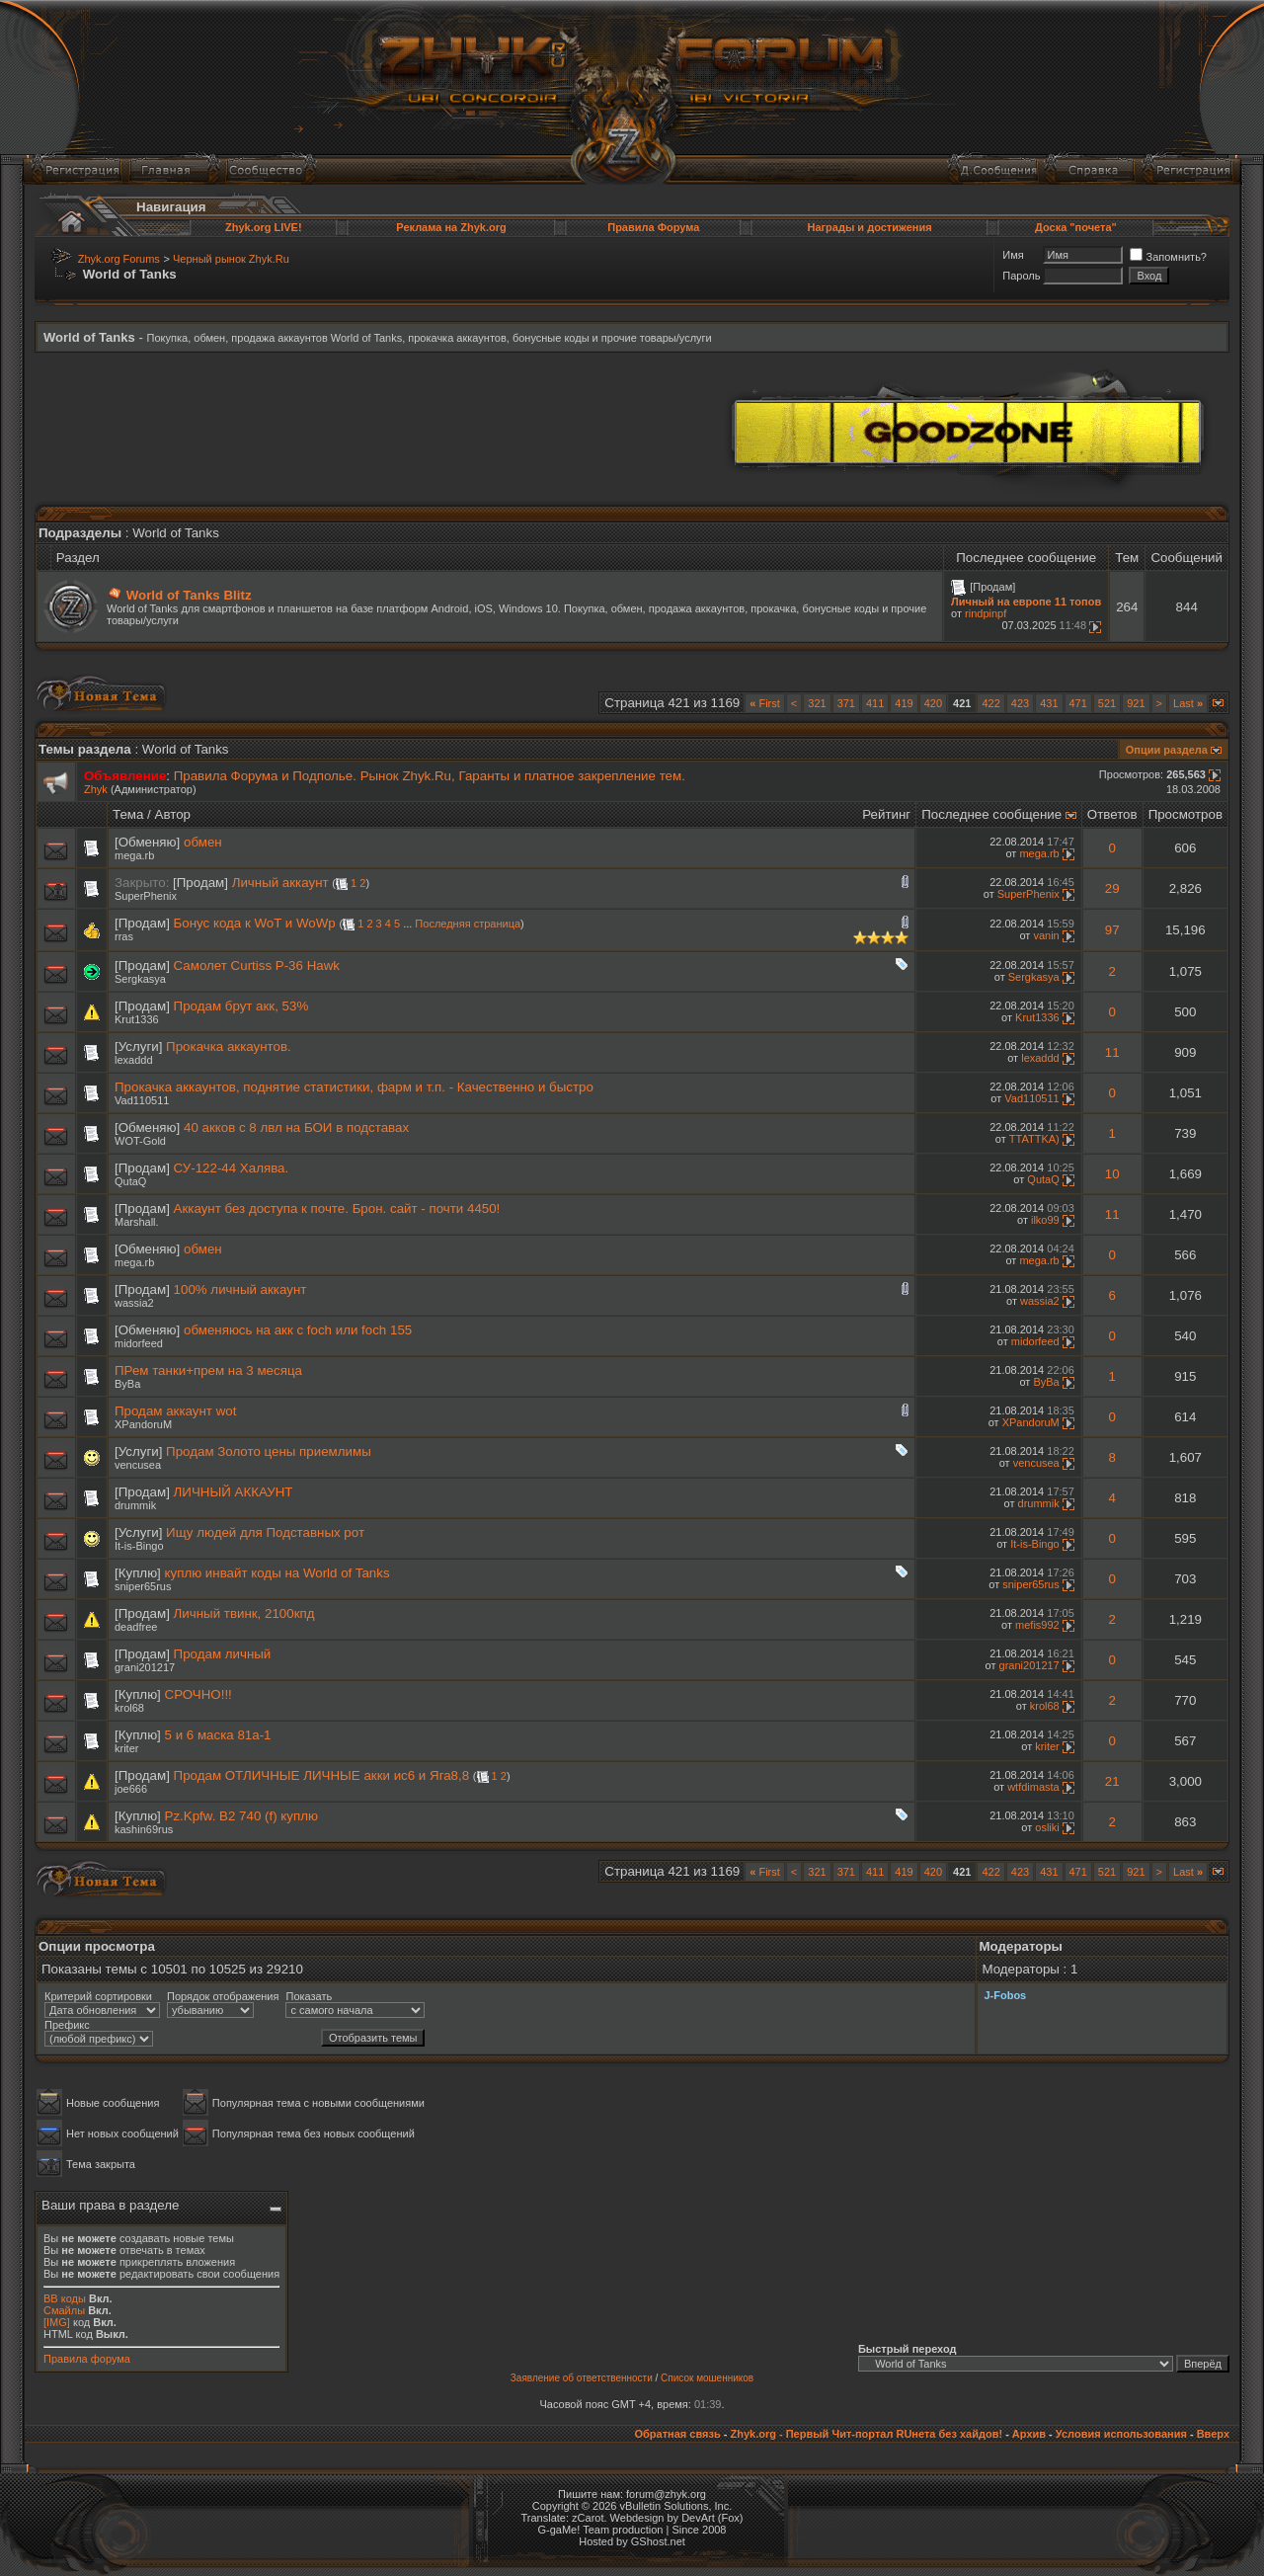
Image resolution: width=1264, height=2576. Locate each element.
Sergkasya (140, 979)
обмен (203, 842)
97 (1112, 930)
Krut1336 (137, 1019)
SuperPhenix (146, 896)
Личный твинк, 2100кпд (244, 1613)
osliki (1047, 1827)
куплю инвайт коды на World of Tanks (277, 1573)
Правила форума (86, 2359)
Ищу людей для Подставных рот (265, 1532)
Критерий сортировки (98, 1996)
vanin (1046, 935)
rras (124, 936)
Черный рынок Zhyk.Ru (231, 259)
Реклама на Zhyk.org (451, 227)
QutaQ (130, 1181)
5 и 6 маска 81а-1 (218, 1735)
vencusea (138, 1465)
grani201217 (145, 1667)
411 (875, 703)
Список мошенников (707, 2378)
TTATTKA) (1034, 1139)
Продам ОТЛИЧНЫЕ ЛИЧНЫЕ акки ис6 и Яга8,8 (322, 1775)
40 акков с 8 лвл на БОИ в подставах (296, 1127)
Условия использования (1121, 2434)
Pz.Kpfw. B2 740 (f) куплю (241, 1816)
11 (1112, 1052)
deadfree (136, 1627)
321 (817, 703)
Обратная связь (677, 2434)
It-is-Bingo (139, 1546)
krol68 (129, 1708)
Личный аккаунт (280, 882)
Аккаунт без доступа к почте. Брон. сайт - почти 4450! (337, 1208)
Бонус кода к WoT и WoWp (255, 923)
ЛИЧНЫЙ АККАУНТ (233, 1492)
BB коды (64, 2298)
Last (1188, 703)
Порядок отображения (222, 1996)
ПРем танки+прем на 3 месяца (208, 1370)
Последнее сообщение (991, 814)
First (765, 703)
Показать (308, 1996)
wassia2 (134, 1303)
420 (933, 703)
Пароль (1021, 276)
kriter (126, 1748)
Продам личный (223, 1654)
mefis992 (1037, 1625)
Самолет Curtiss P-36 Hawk (257, 965)
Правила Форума (653, 227)
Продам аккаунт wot (175, 1411)
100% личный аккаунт (240, 1289)
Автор (173, 814)
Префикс (67, 2025)
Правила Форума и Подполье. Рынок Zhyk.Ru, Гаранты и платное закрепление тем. (429, 775)
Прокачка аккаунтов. (228, 1046)
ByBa (127, 1384)
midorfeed (139, 1343)
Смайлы (64, 2310)
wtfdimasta (1033, 1787)
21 (1112, 1781)
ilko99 (1045, 1220)
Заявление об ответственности (582, 2378)
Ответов (1112, 814)
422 (990, 703)
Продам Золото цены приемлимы (268, 1451)
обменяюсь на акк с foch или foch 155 (298, 1330)
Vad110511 (142, 1100)
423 (1020, 703)
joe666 (131, 1789)
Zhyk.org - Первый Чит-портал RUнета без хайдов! (866, 2434)
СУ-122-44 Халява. (231, 1168)
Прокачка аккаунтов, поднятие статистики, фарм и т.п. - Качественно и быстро (354, 1087)
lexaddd (134, 1060)
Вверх (1213, 2434)
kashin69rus (144, 1829)
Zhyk (96, 789)
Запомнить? (1168, 257)
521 (1107, 703)
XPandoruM (143, 1424)
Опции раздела (1167, 750)
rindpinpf (985, 613)
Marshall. (137, 1222)
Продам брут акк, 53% (241, 1006)
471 (1078, 703)
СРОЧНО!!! (198, 1694)
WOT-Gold (140, 1141)
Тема (128, 814)
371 (846, 703)
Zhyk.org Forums (119, 259)
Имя (1012, 255)
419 (903, 703)
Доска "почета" (1076, 227)
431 (1049, 703)
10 (1112, 1174)
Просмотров (1185, 814)
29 (1112, 888)
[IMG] (56, 2322)
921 (1136, 703)
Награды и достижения (869, 227)
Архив (1029, 2434)
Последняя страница (467, 923)
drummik (135, 1505)
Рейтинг (886, 814)
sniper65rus (143, 1586)
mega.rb (134, 855)
